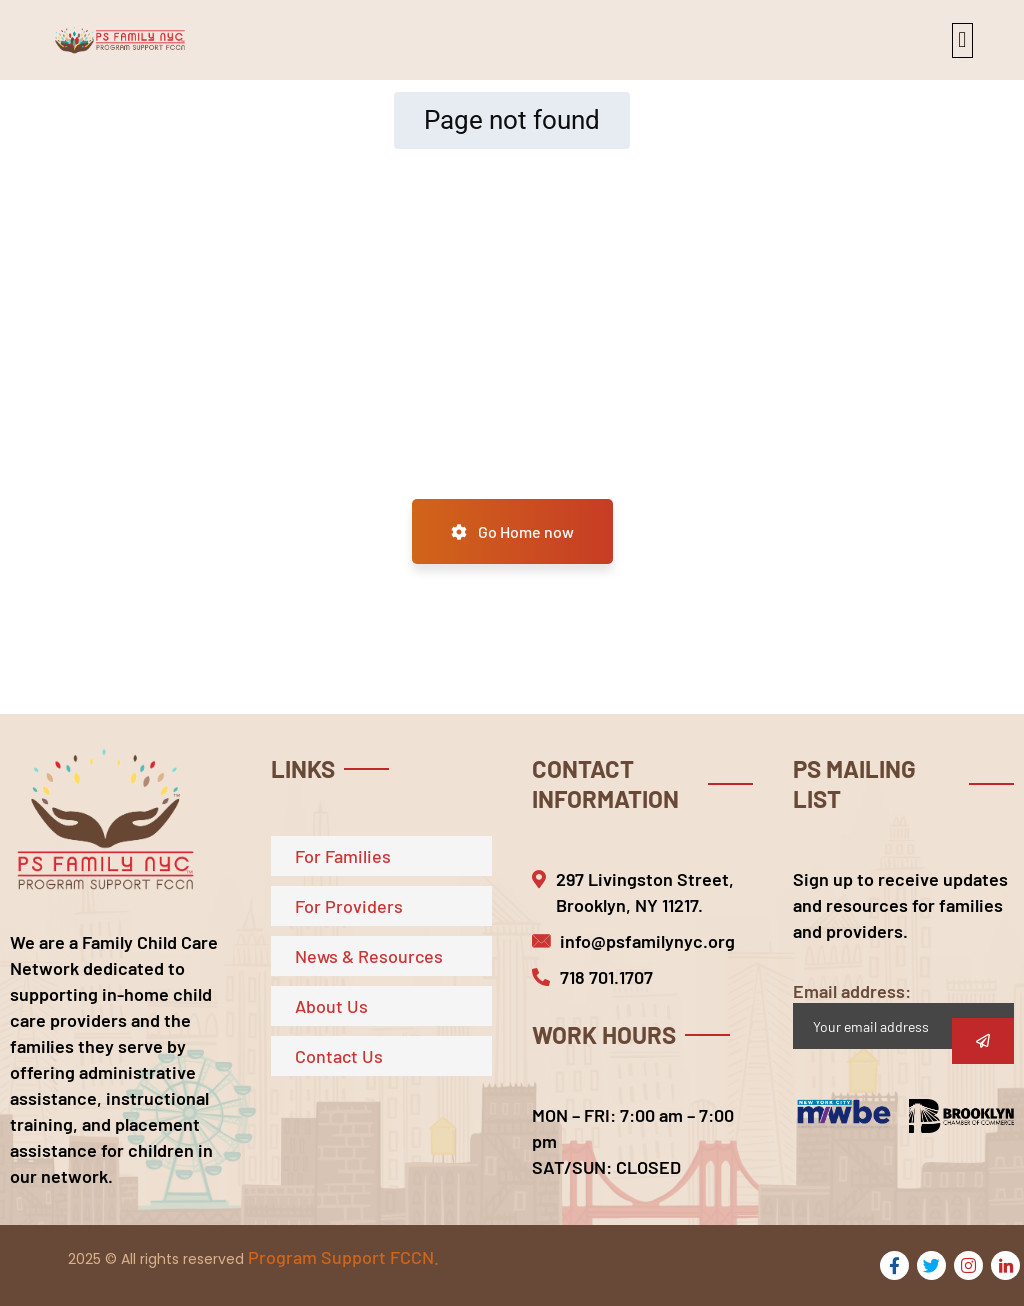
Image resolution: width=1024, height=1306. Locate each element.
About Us (331, 1006)
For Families (343, 856)
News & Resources (369, 956)
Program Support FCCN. (343, 1257)
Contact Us (339, 1056)
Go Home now (512, 531)
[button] (962, 40)
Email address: (903, 1014)
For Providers (349, 906)
